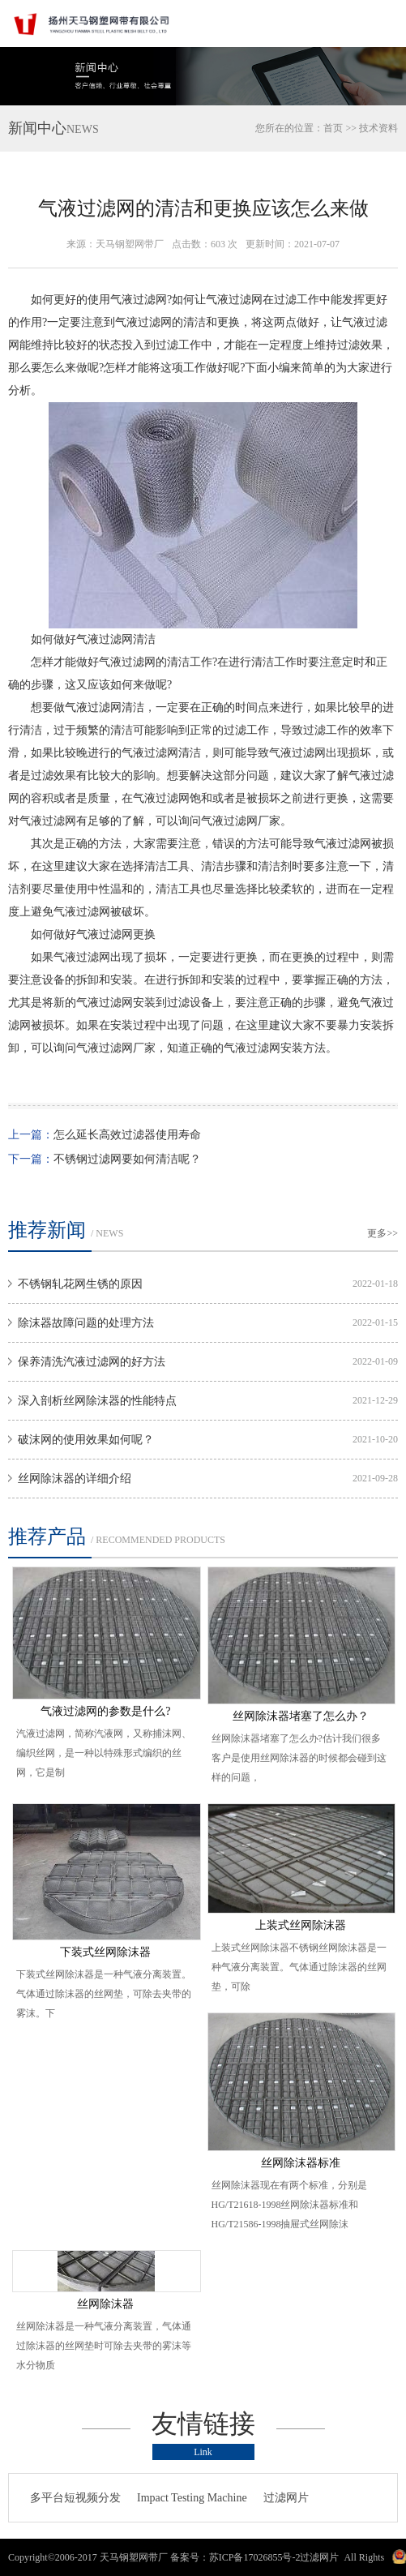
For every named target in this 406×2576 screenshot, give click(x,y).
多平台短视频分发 (75, 2498)
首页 (333, 128)
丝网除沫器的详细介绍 (74, 1478)
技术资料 (378, 128)
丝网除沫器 (105, 2304)
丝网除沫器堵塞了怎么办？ (301, 1716)
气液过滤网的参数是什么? (105, 1711)
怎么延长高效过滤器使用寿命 (127, 1135)
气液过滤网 (138, 300)
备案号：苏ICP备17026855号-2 (235, 2557)
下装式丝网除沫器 (105, 1952)
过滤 (285, 300)
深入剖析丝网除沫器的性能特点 (97, 1401)
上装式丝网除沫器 (300, 1925)
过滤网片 (286, 2498)
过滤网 (246, 300)
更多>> (382, 1233)
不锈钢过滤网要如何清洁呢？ (127, 1159)
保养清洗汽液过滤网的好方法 (91, 1362)
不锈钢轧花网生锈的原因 (80, 1284)
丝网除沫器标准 (300, 2163)
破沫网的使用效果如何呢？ (86, 1440)
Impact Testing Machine (192, 2498)
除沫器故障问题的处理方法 (86, 1323)
